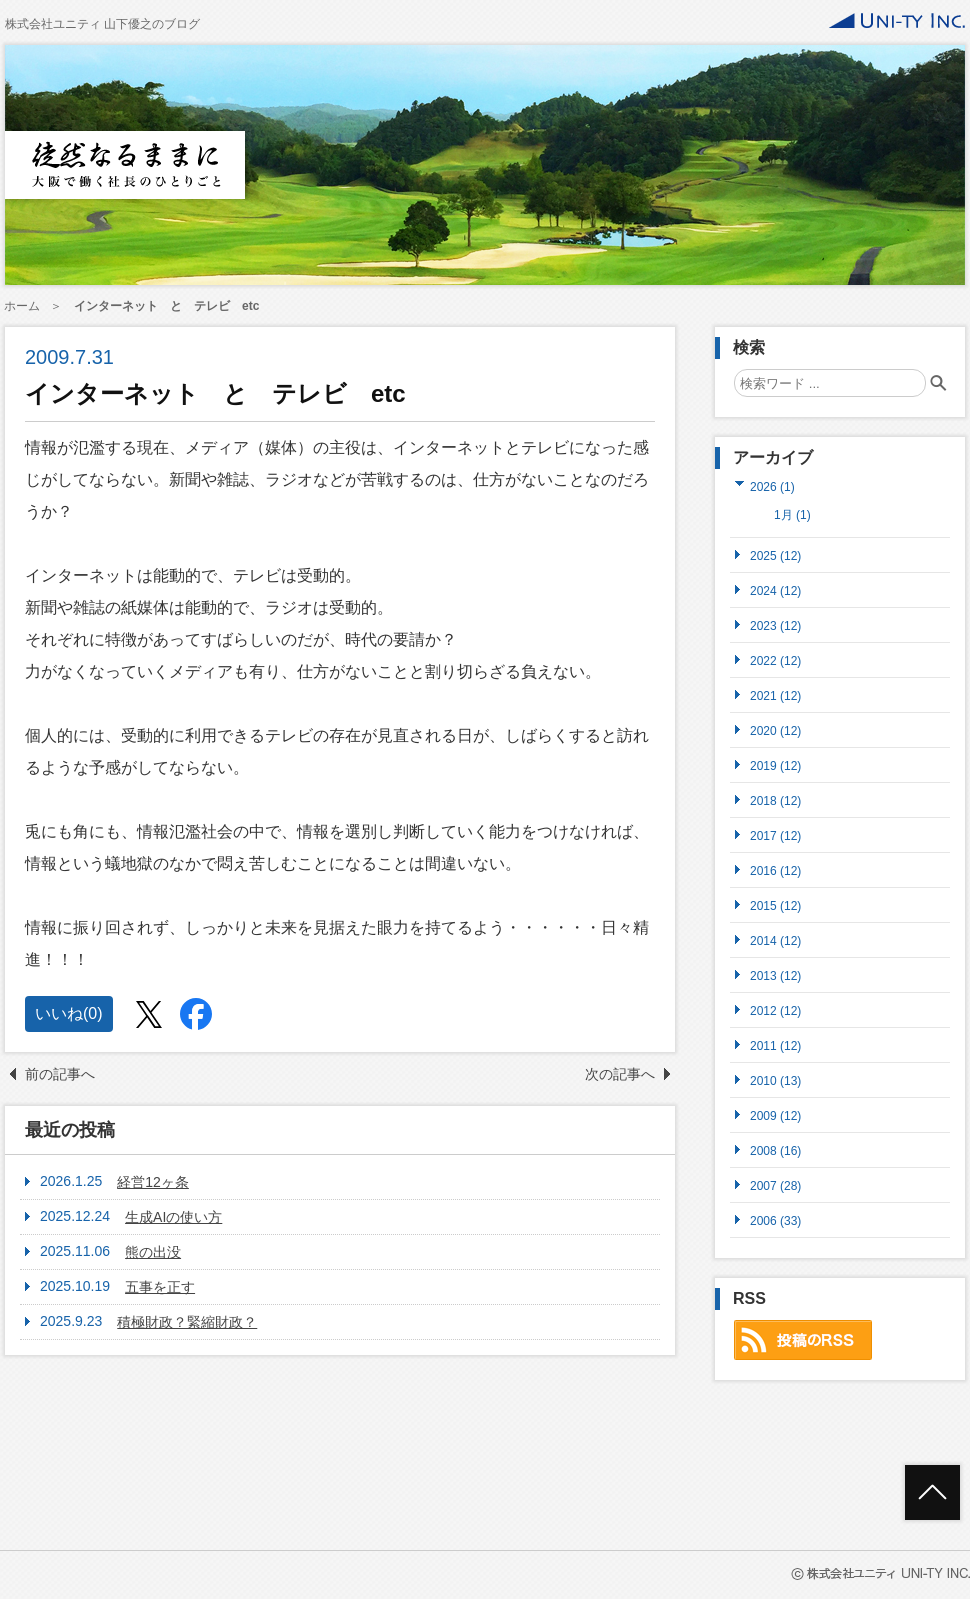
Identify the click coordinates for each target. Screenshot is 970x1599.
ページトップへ (932, 1492)
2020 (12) (775, 730)
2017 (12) (775, 835)
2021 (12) (775, 695)
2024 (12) (775, 590)
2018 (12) (775, 800)
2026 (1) (772, 486)
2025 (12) (775, 555)
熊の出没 (153, 1252)
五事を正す (160, 1287)
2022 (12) (775, 660)
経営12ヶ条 (153, 1182)
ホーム (22, 306)
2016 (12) (775, 870)
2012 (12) (775, 1010)
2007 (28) (775, 1185)
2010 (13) (775, 1080)
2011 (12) (775, 1045)
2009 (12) (775, 1115)
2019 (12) (775, 765)
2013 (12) (775, 975)
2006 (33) (775, 1220)
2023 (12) (775, 625)
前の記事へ (60, 1074)
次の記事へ (620, 1074)
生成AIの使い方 (173, 1217)
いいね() (69, 1013)
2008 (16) (775, 1150)
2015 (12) (775, 905)
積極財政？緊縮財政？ (187, 1322)
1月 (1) (792, 515)
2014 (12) (775, 940)
